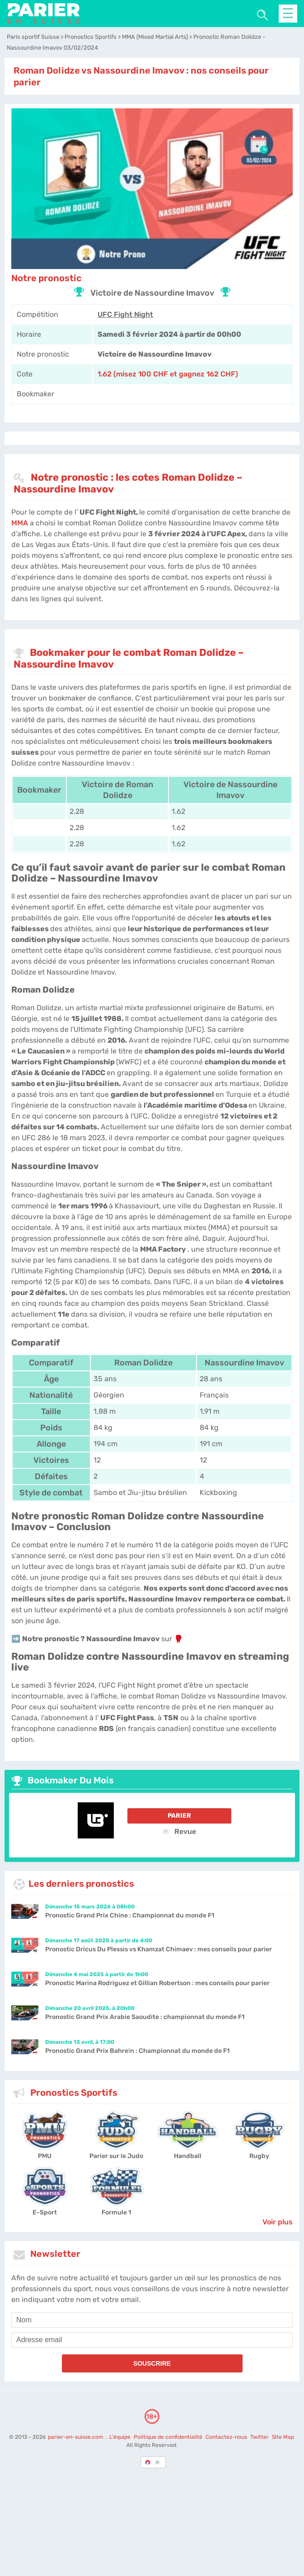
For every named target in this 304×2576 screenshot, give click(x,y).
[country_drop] (159, 2462)
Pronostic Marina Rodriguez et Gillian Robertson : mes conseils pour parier (157, 1983)
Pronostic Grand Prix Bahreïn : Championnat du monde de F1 (137, 2051)
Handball (187, 2156)
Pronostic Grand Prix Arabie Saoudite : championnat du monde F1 (144, 2017)
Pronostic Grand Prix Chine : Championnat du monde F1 (129, 1915)
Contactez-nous (226, 2437)
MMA (19, 523)
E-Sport (45, 2212)
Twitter (259, 2437)
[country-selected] (148, 2462)
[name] (152, 2320)
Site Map (283, 2437)
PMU (44, 2156)
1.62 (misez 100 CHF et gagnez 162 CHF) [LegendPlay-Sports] (168, 374)
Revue (179, 1831)
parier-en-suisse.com (76, 2437)
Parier (179, 1815)
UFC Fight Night (125, 314)
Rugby (259, 2156)
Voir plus (277, 2222)
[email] (152, 2340)
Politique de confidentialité (169, 2437)
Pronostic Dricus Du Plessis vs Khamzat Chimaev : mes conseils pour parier (158, 1949)
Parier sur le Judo (116, 2156)
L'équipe (120, 2437)
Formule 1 (116, 2212)
